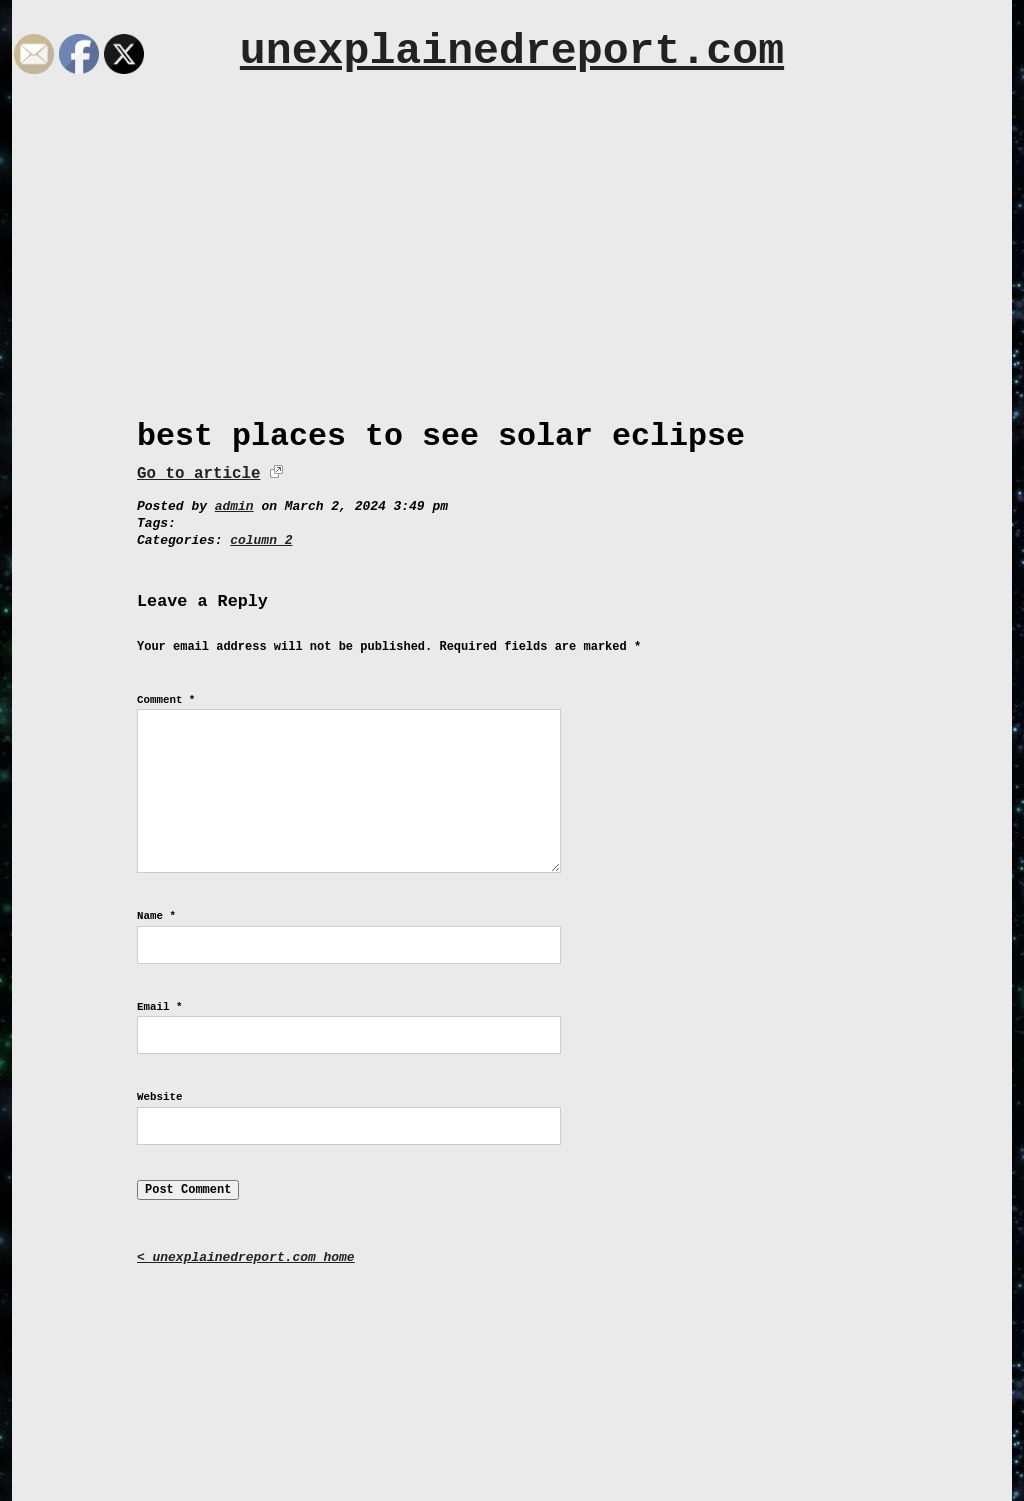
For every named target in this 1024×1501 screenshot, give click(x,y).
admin (234, 506)
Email (159, 1007)
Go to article (198, 474)
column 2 (261, 540)
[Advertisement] (512, 267)
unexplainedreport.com (512, 51)
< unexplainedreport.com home (246, 1257)
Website (159, 1097)
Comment (166, 700)
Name (156, 916)
